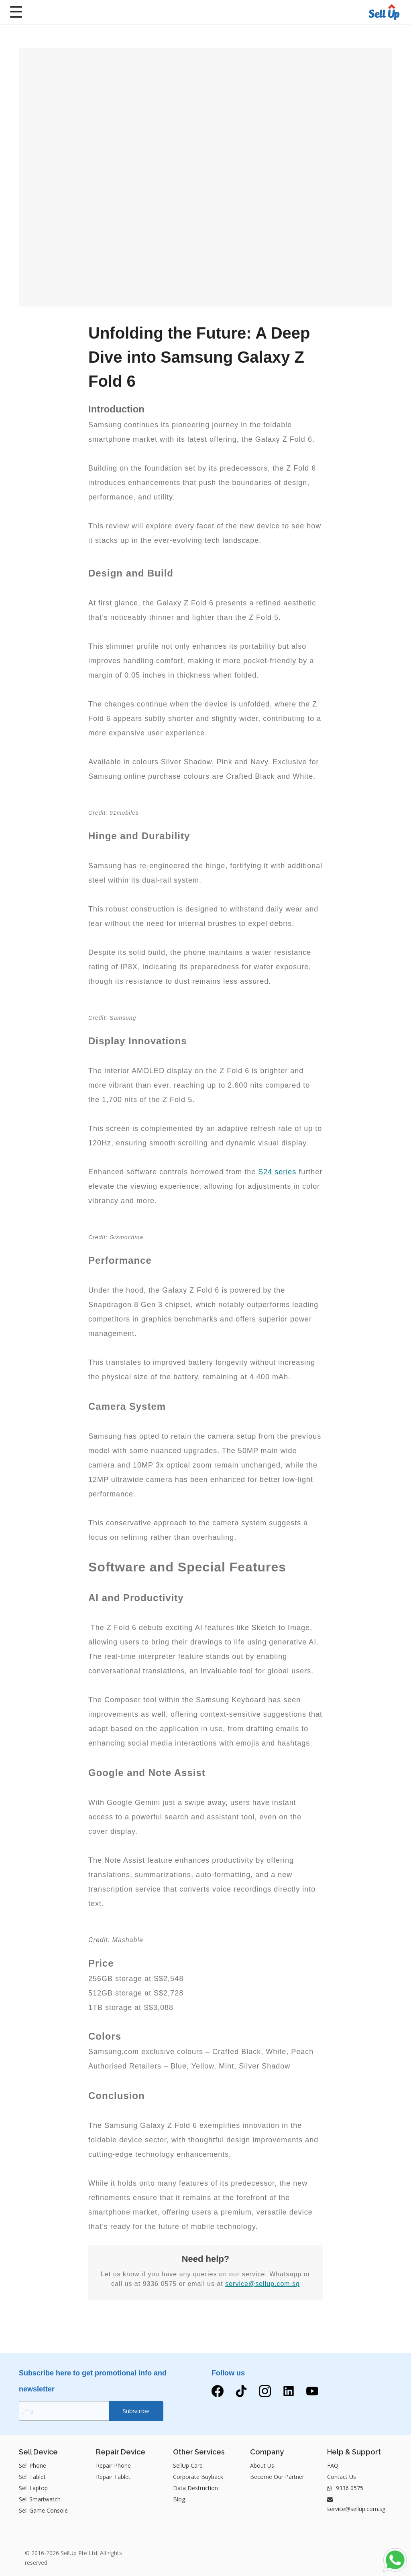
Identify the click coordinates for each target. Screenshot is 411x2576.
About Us (262, 2466)
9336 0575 (345, 2488)
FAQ (332, 2466)
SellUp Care (188, 2466)
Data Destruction (195, 2488)
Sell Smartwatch (40, 2499)
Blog (179, 2499)
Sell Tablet (32, 2477)
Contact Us (341, 2477)
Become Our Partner (277, 2477)
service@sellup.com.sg (262, 2283)
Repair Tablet (113, 2477)
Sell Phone (32, 2466)
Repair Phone (113, 2466)
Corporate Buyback (198, 2477)
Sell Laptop (33, 2488)
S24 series (277, 1172)
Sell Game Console (43, 2511)
